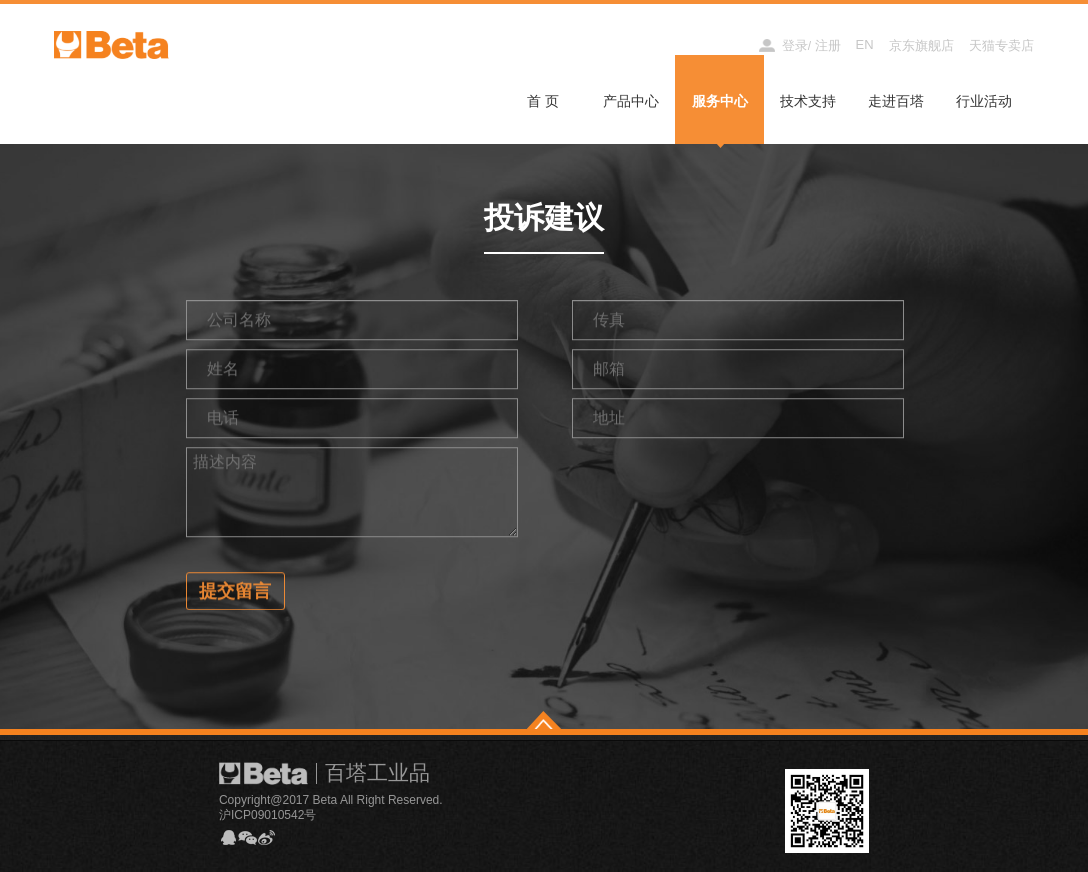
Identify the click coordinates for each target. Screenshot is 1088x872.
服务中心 (720, 101)
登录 (795, 45)
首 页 (543, 101)
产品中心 (631, 101)
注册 (828, 45)
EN (865, 44)
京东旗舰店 (921, 45)
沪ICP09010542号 (267, 815)
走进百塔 (896, 101)
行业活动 (984, 101)
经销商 (720, 44)
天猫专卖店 (1001, 45)
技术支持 (808, 101)
